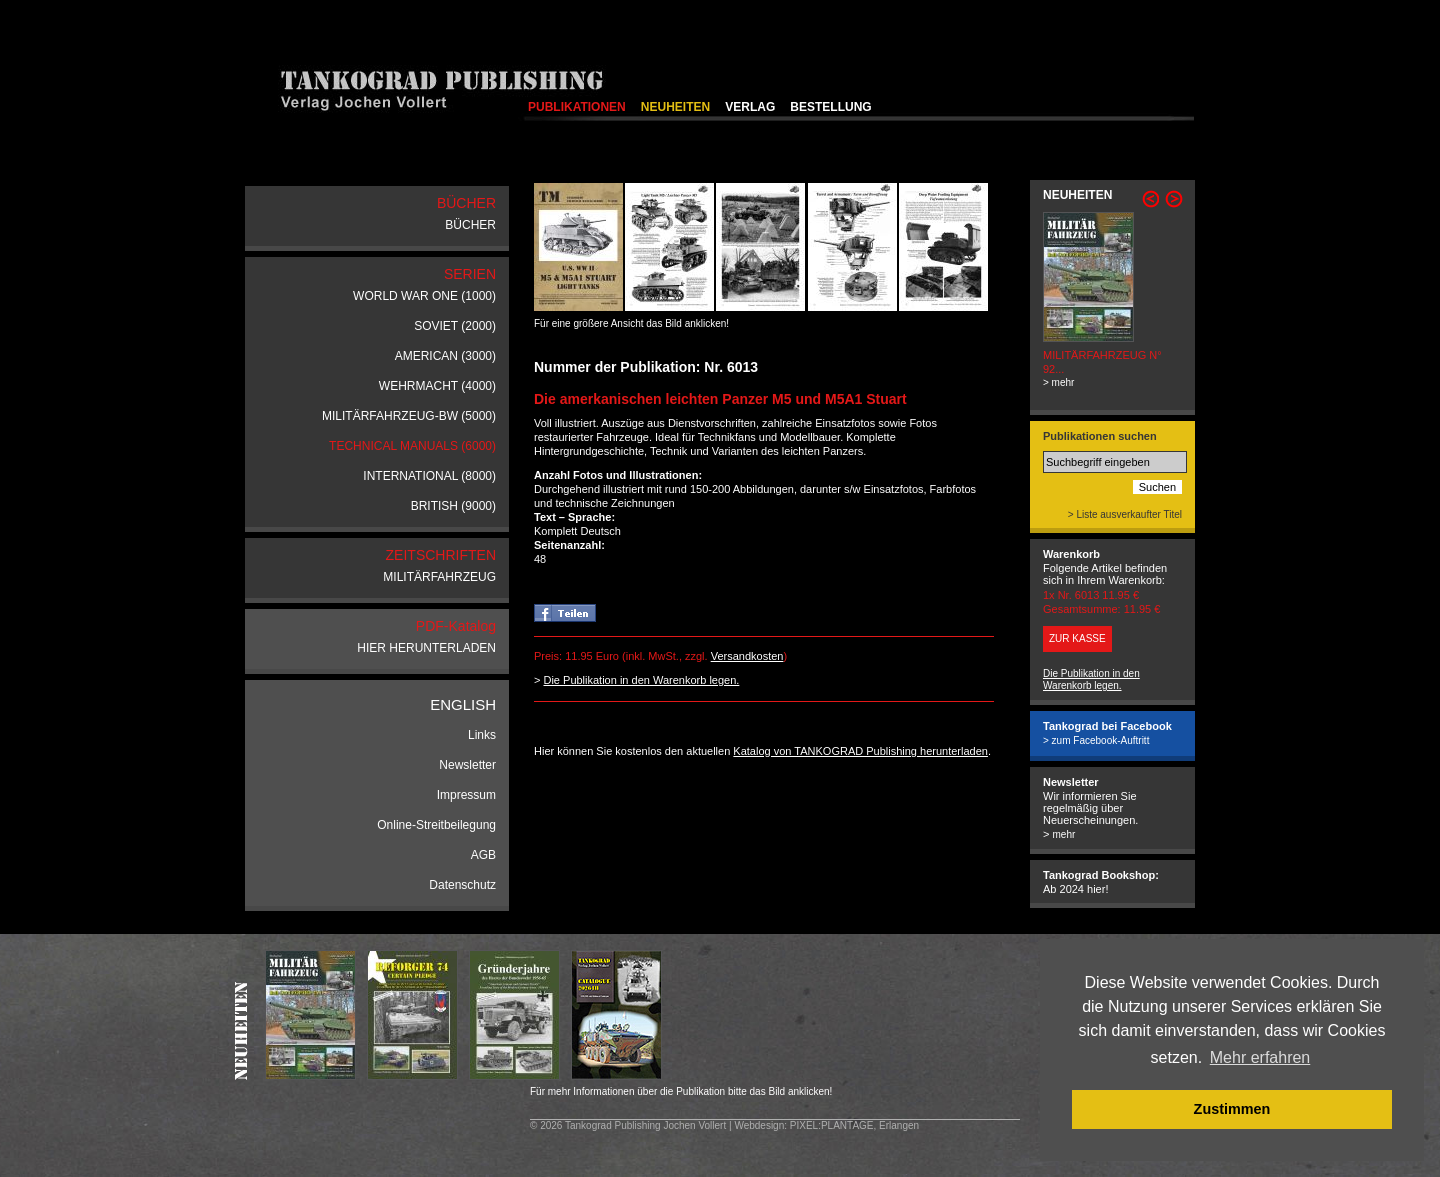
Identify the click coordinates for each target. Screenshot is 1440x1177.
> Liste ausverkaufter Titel (1125, 514)
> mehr (1058, 382)
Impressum (466, 795)
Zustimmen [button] (1232, 1109)
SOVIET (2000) (455, 326)
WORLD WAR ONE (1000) (424, 296)
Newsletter (467, 765)
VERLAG (750, 107)
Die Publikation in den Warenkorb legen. (641, 680)
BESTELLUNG (830, 107)
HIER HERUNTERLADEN (426, 648)
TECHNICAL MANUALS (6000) (412, 446)
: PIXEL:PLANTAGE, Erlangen (851, 1125)
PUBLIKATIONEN (577, 107)
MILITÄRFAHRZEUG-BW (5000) (409, 416)
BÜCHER (470, 225)
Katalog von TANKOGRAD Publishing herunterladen (860, 751)
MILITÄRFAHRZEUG (439, 577)
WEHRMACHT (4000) (437, 386)
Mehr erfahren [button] (1260, 1057)
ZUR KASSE (1077, 638)
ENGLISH (463, 704)
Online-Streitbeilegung (436, 825)
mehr (1063, 834)
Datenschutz (462, 885)
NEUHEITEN (675, 107)
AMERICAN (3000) (445, 356)
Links (482, 735)
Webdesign (759, 1125)
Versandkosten (747, 656)
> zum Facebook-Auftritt (1096, 740)
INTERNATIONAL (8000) (429, 476)
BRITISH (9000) (453, 506)
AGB (483, 855)
